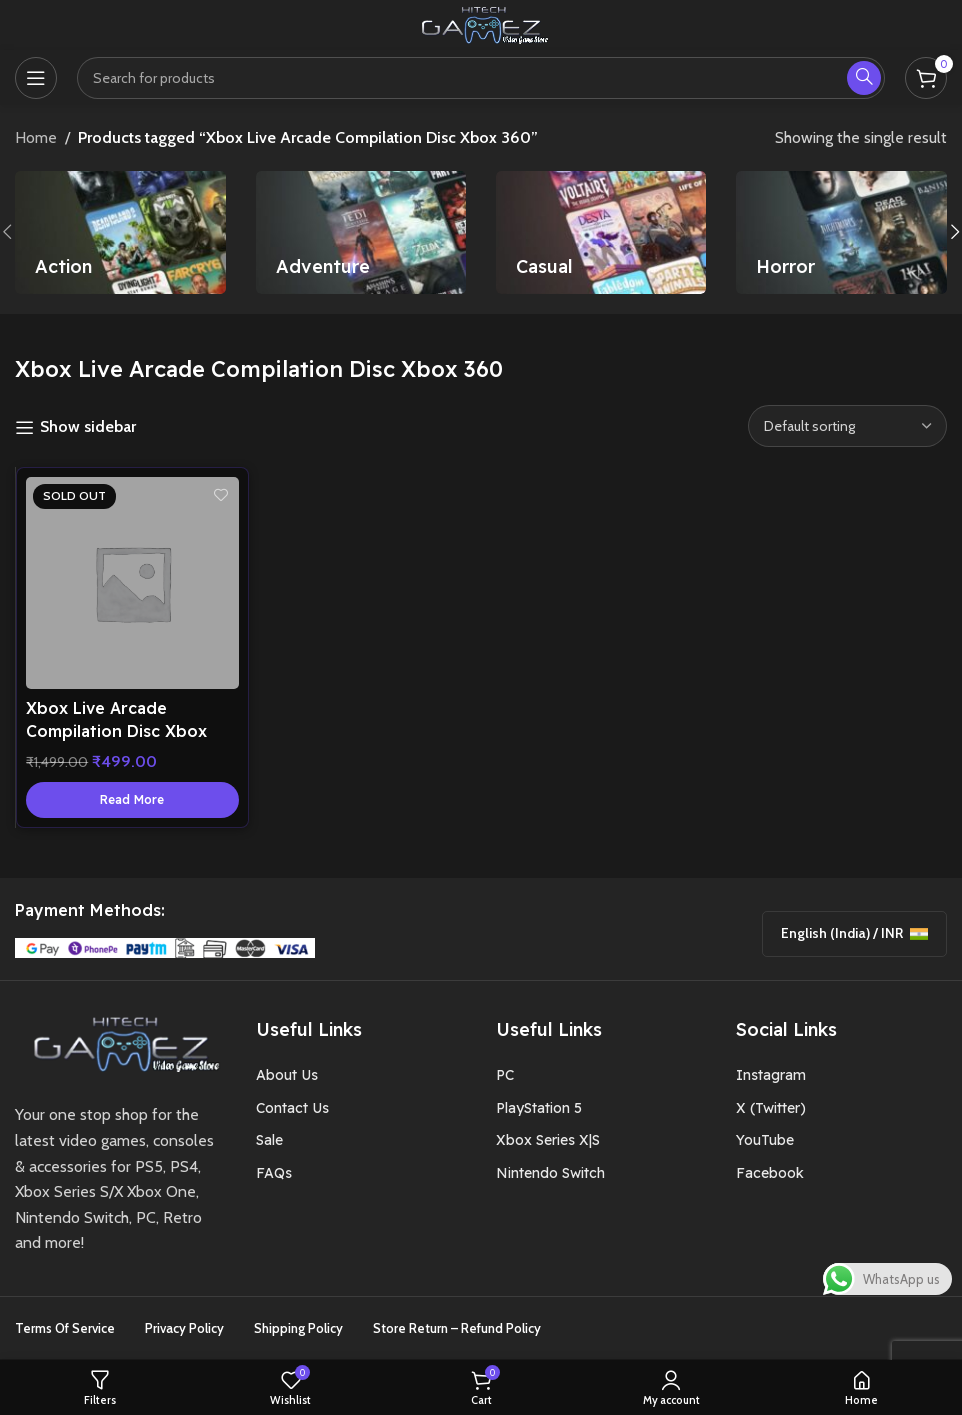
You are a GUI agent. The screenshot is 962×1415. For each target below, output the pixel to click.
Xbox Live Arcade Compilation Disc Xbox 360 (122, 726)
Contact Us (292, 1109)
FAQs (274, 1173)
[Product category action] (120, 233)
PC (505, 1076)
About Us (287, 1076)
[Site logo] (481, 23)
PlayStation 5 (539, 1109)
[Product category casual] (601, 233)
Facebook (770, 1173)
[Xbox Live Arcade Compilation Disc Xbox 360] (132, 583)
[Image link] (120, 1043)
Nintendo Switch (550, 1173)
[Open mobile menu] (36, 78)
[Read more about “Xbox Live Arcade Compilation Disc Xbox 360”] (132, 795)
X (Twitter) (771, 1109)
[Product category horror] (841, 233)
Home (36, 137)
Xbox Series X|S (548, 1141)
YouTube (765, 1141)
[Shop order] (847, 426)
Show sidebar (88, 427)
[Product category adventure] (361, 233)
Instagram (771, 1076)
